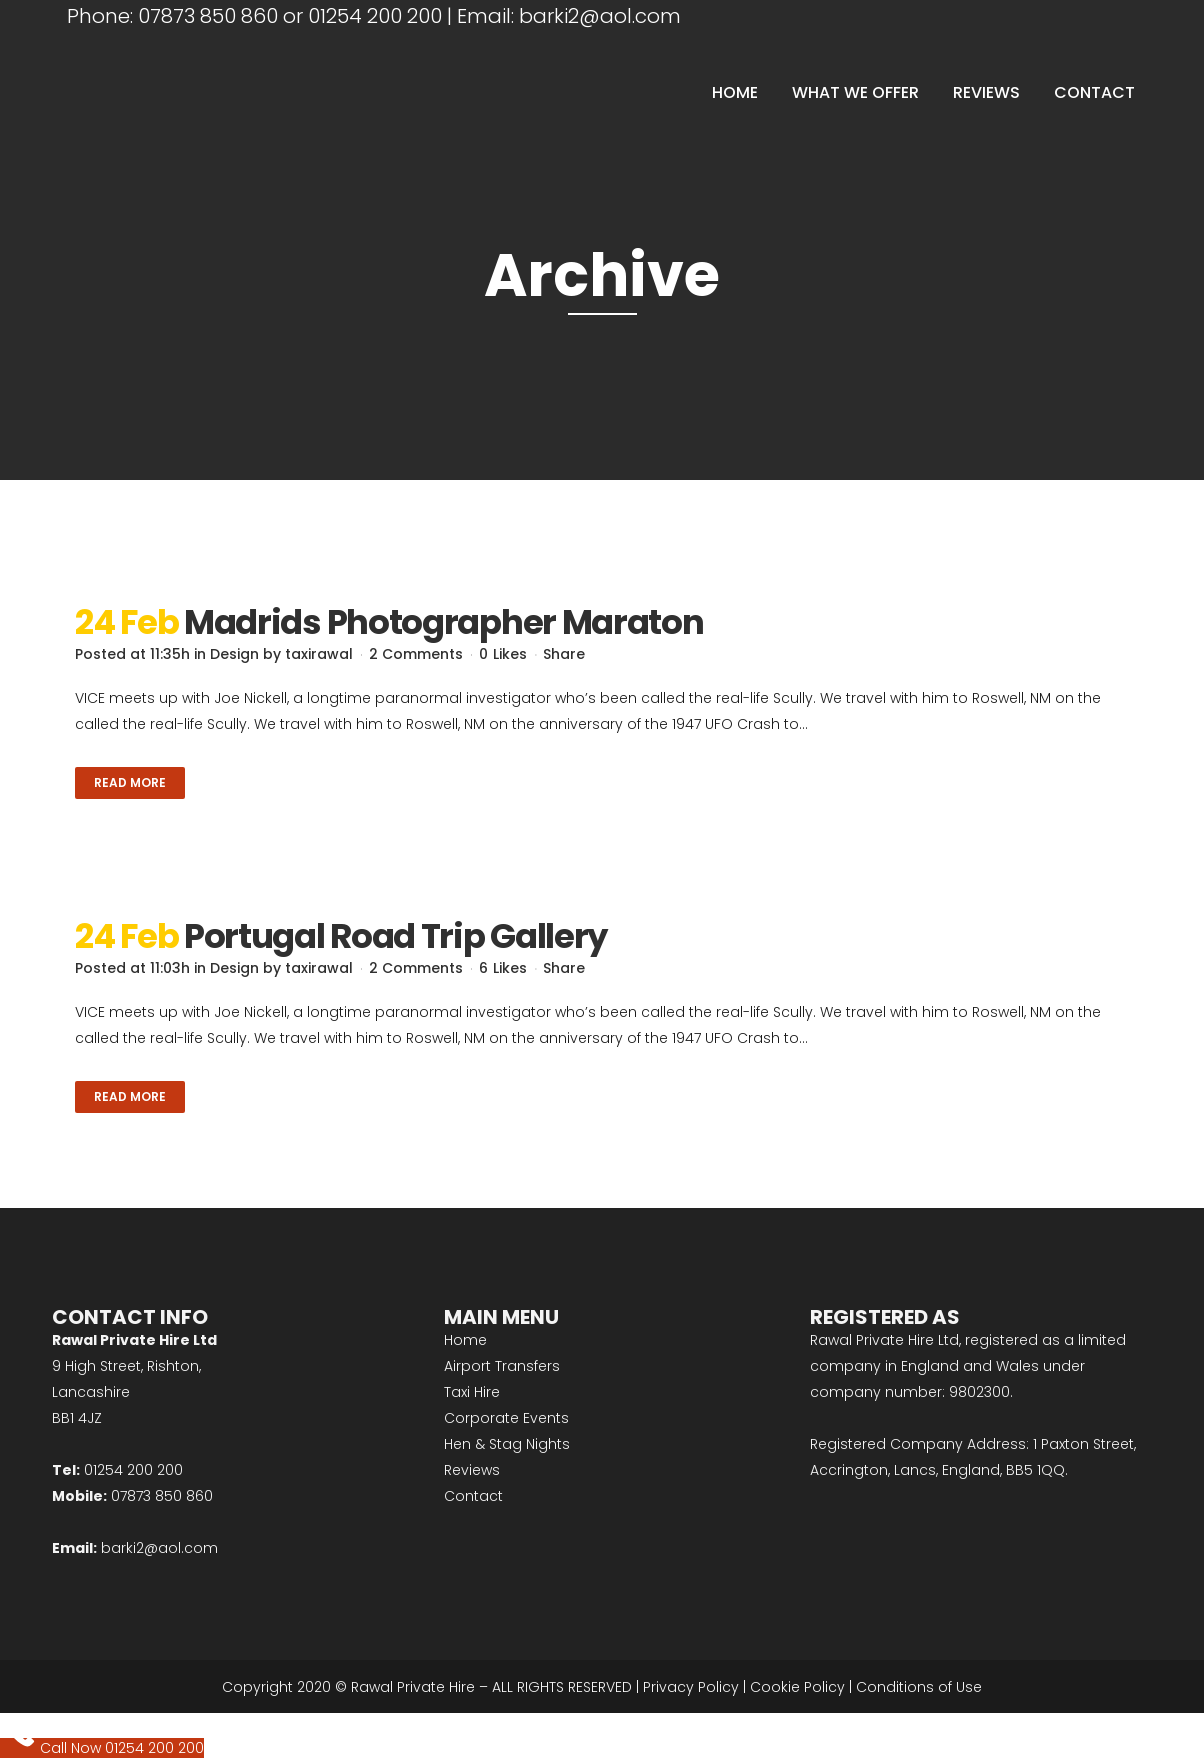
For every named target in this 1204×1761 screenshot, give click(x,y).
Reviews (472, 1470)
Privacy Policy (691, 1687)
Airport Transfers (502, 1366)
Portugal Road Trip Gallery (395, 936)
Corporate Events (506, 1418)
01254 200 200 (375, 16)
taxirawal (319, 654)
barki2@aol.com (600, 16)
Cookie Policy (797, 1687)
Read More (130, 782)
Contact (473, 1496)
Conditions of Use (919, 1687)
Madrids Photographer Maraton (444, 622)
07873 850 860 (208, 16)
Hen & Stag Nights (507, 1444)
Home (465, 1340)
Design (234, 654)
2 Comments (416, 654)
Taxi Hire (472, 1392)
